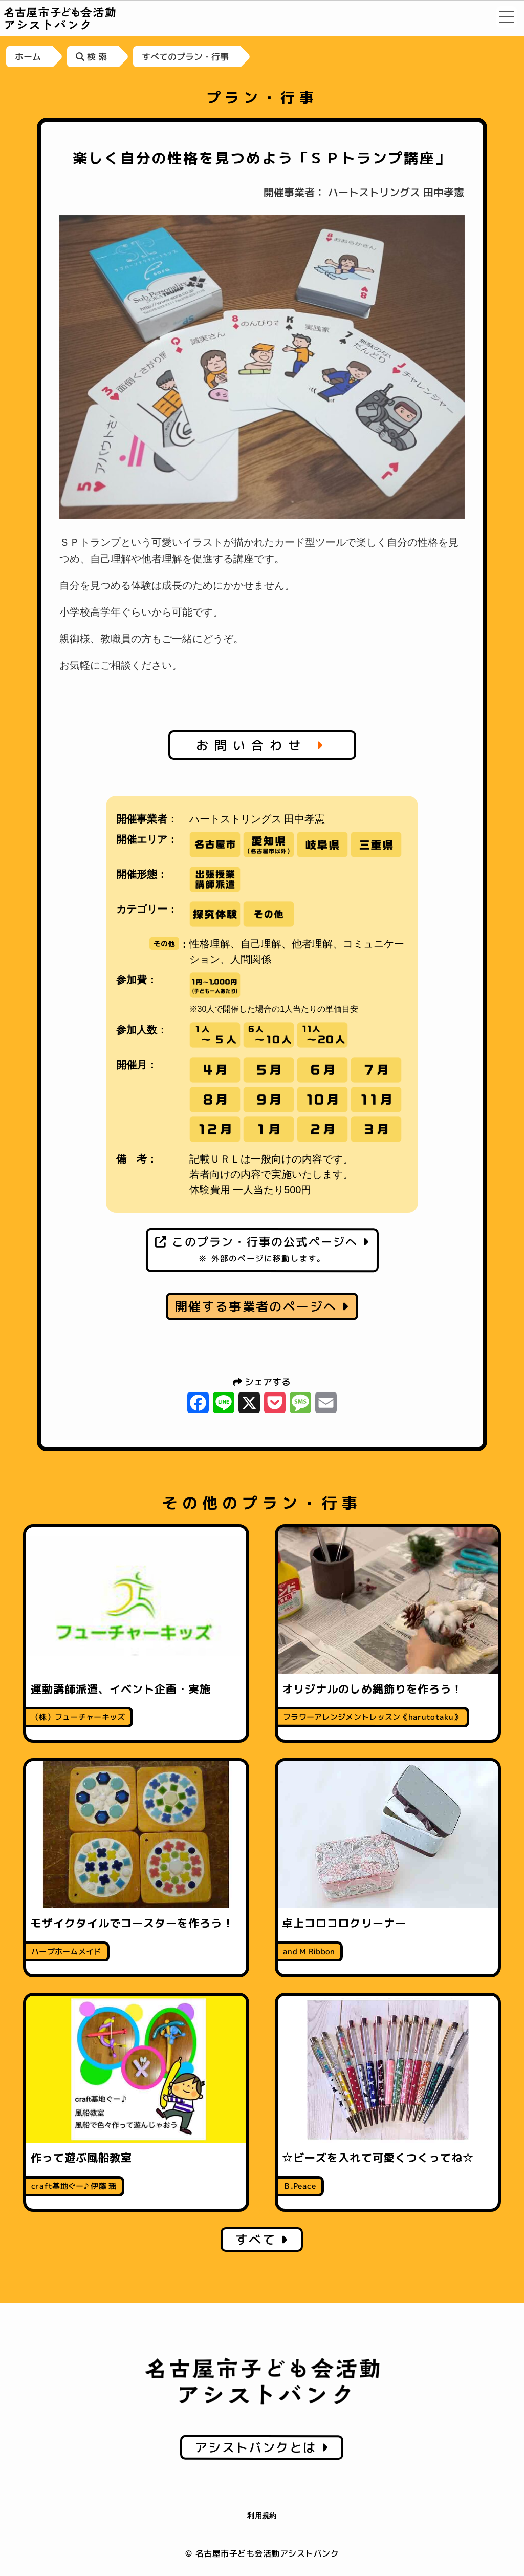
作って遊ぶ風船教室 (81, 2157)
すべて (261, 2239)
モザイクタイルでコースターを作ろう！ (132, 1923)
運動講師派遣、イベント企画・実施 (121, 1689)
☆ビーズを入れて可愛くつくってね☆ (378, 2157)
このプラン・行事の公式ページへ (262, 1249)
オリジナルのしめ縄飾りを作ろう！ (372, 1689)
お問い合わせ (262, 745)
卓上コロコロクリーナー (344, 1923)
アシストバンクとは (262, 2447)
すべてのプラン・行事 (185, 56)
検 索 (91, 56)
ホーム (28, 56)
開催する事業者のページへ (262, 1306)
